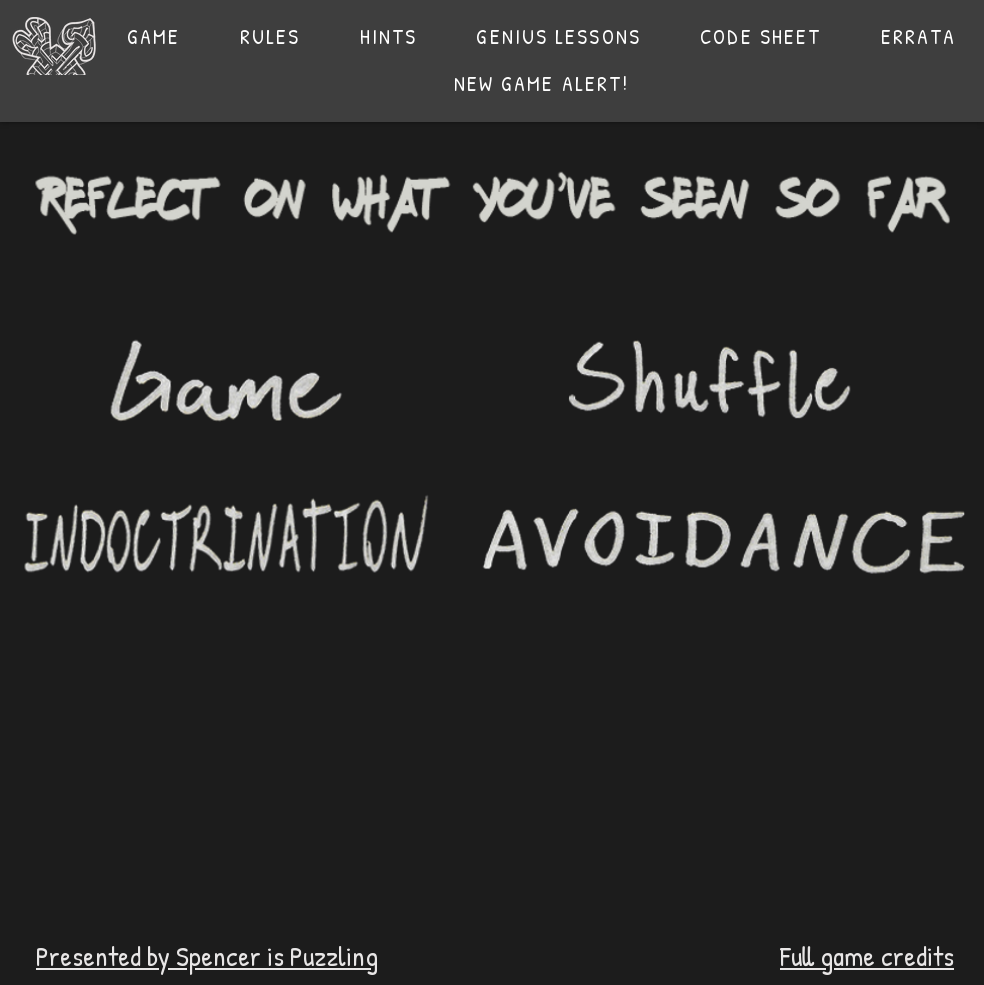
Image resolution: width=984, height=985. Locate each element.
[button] (270, 36)
